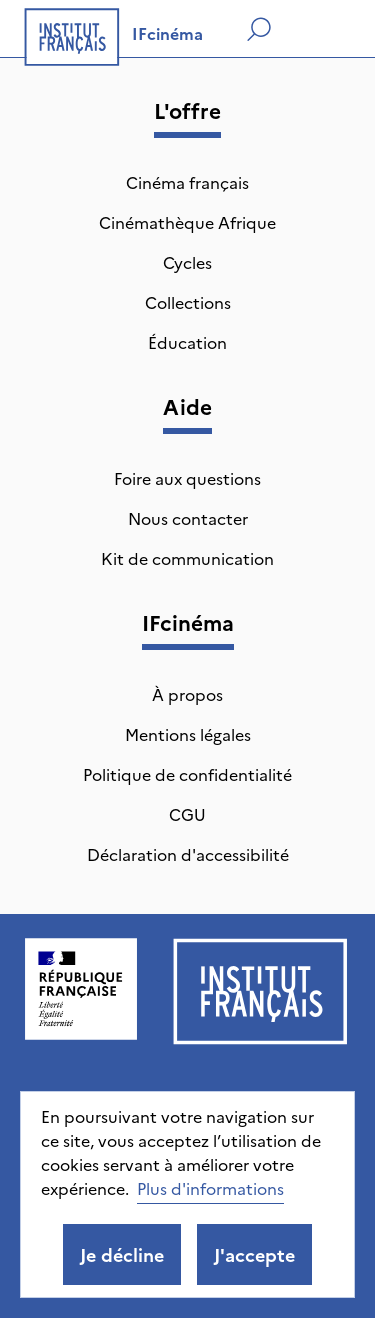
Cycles (187, 262)
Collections (188, 302)
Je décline (122, 1254)
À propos (187, 694)
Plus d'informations (210, 1188)
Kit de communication (187, 558)
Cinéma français (187, 182)
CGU (187, 814)
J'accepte (254, 1254)
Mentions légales (188, 734)
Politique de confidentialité (187, 774)
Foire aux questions (187, 478)
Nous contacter (188, 518)
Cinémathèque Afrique (187, 222)
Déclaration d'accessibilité (188, 854)
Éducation (187, 342)
